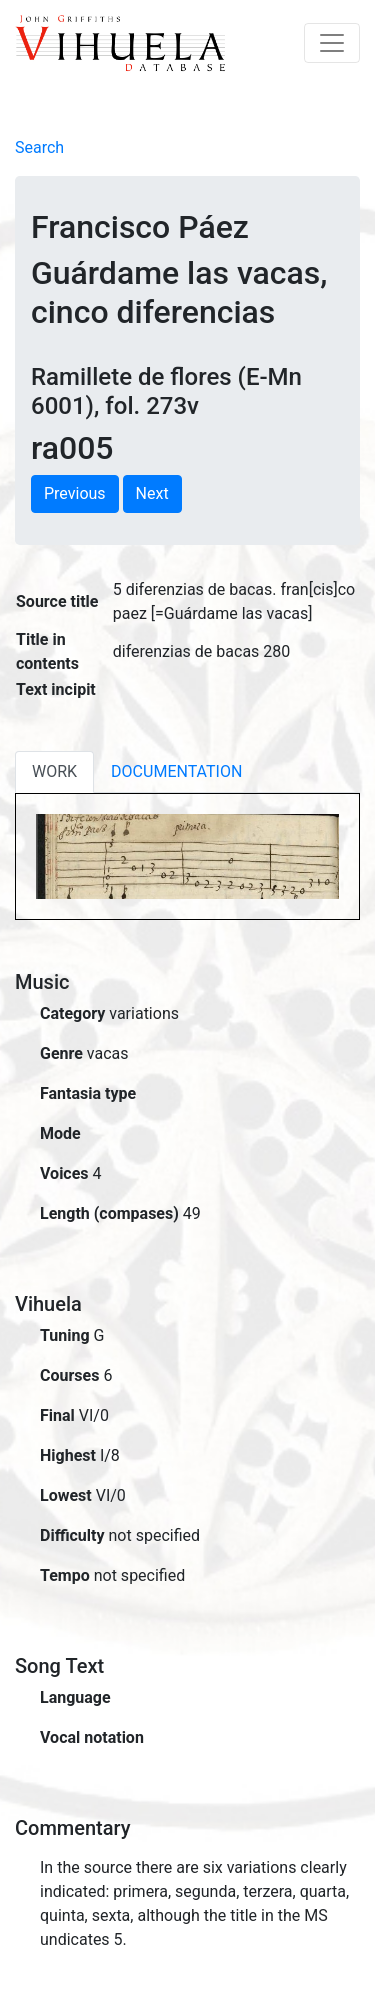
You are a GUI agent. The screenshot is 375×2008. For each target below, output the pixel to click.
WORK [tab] (54, 771)
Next (152, 493)
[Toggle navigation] (332, 43)
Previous (75, 493)
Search (39, 147)
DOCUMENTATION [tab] (176, 771)
